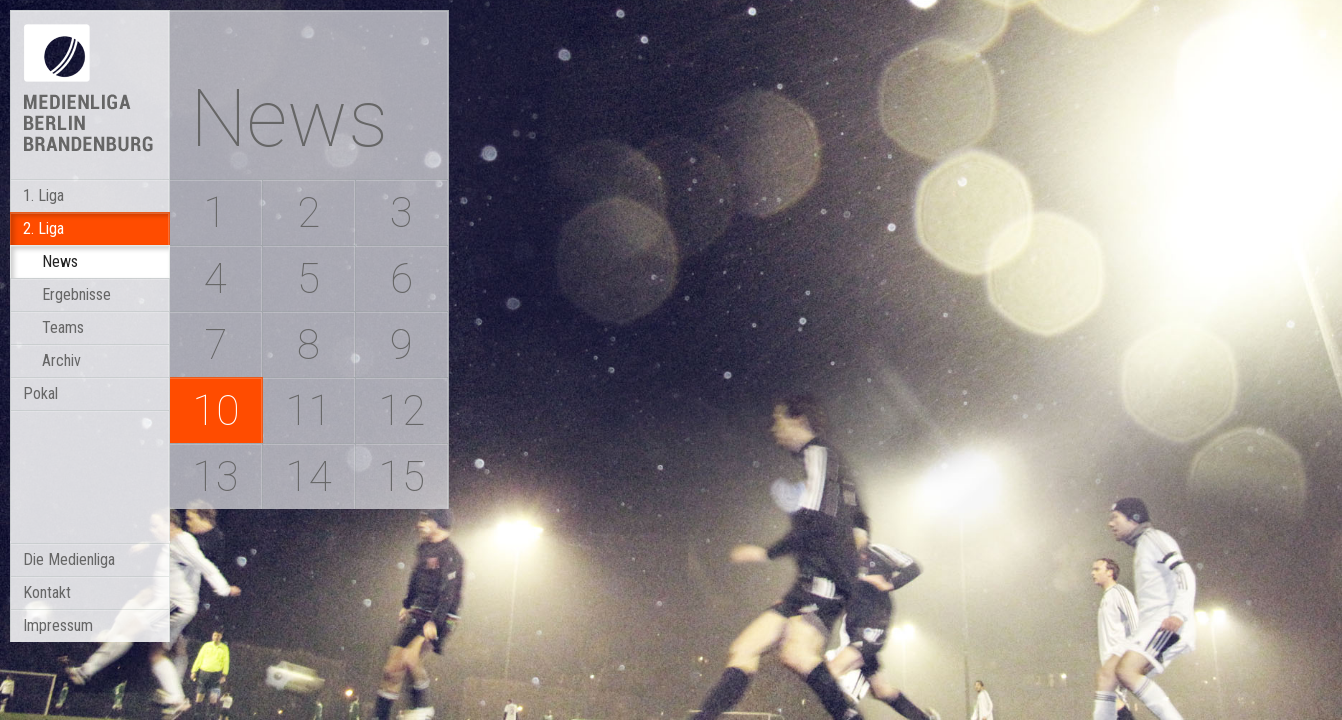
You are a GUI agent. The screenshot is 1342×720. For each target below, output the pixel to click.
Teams (63, 327)
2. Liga (43, 228)
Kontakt (47, 592)
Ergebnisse (76, 294)
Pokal (40, 393)
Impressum (58, 625)
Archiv (61, 360)
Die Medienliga (69, 559)
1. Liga (43, 195)
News (60, 261)
